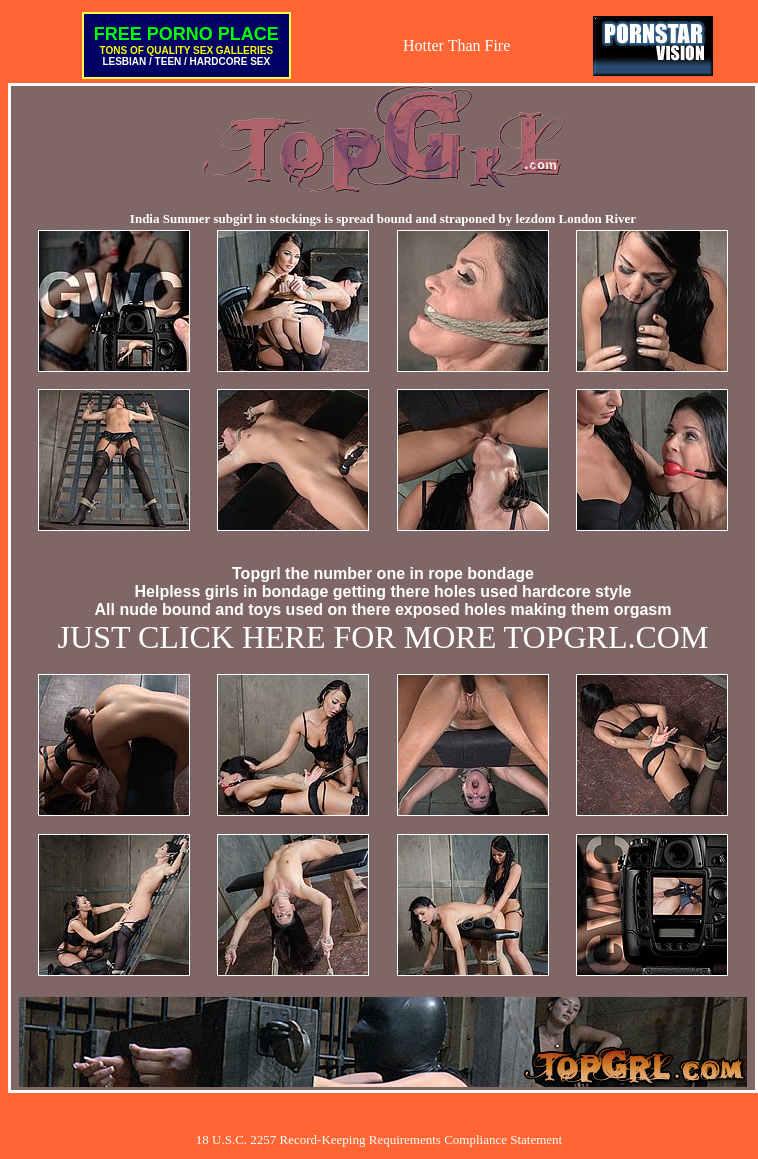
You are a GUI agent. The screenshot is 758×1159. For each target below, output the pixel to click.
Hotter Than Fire (456, 45)
